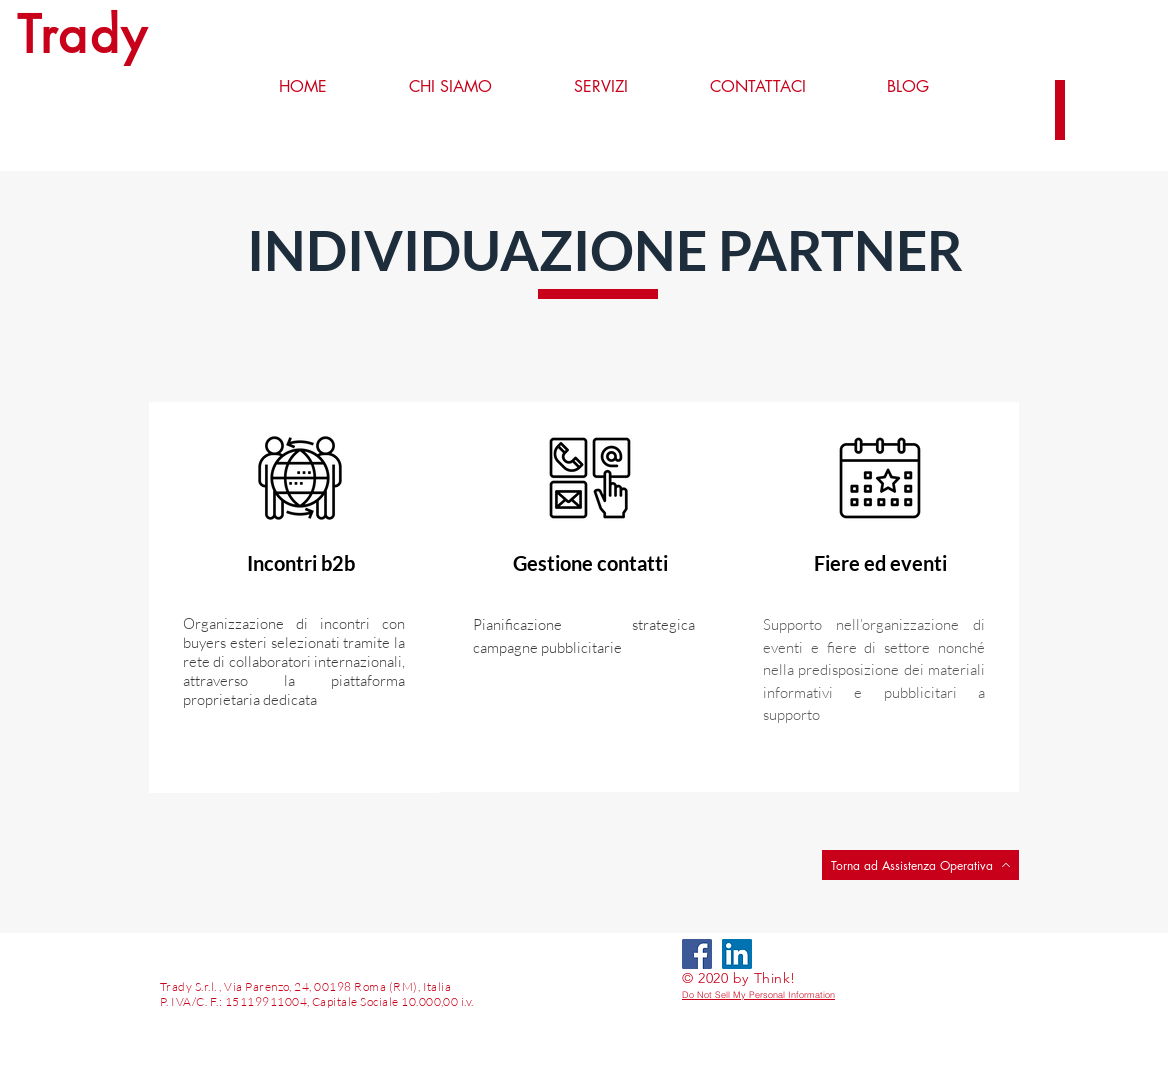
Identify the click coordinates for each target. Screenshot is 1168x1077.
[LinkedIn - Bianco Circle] (777, 954)
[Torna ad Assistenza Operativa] (920, 865)
